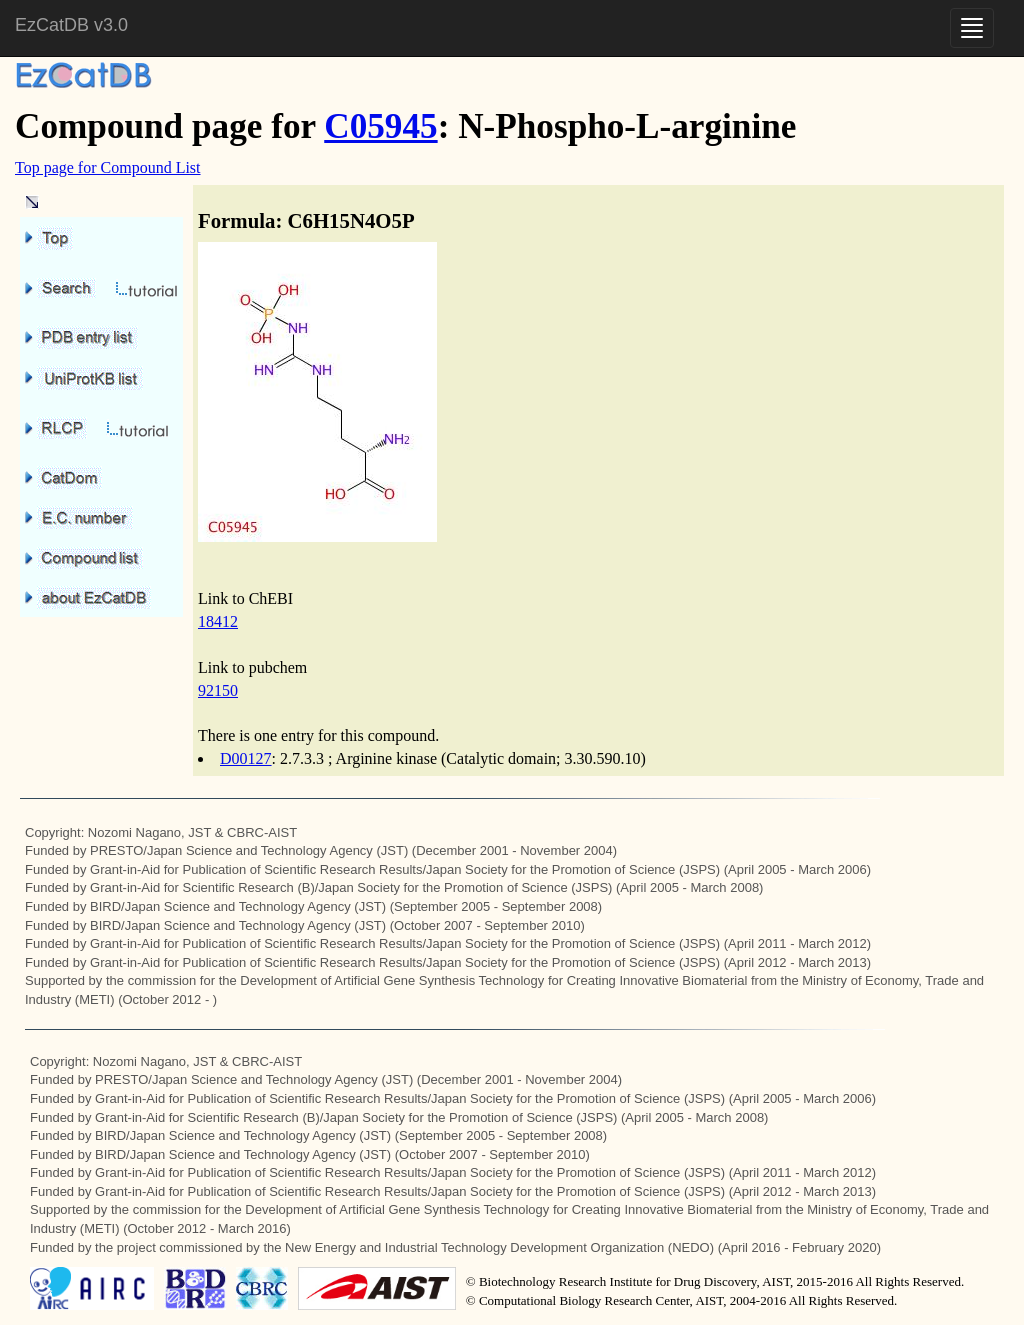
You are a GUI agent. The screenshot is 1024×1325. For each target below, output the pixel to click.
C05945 (380, 126)
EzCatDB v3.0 (71, 25)
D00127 (246, 758)
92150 (218, 690)
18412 (218, 621)
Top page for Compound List (108, 167)
